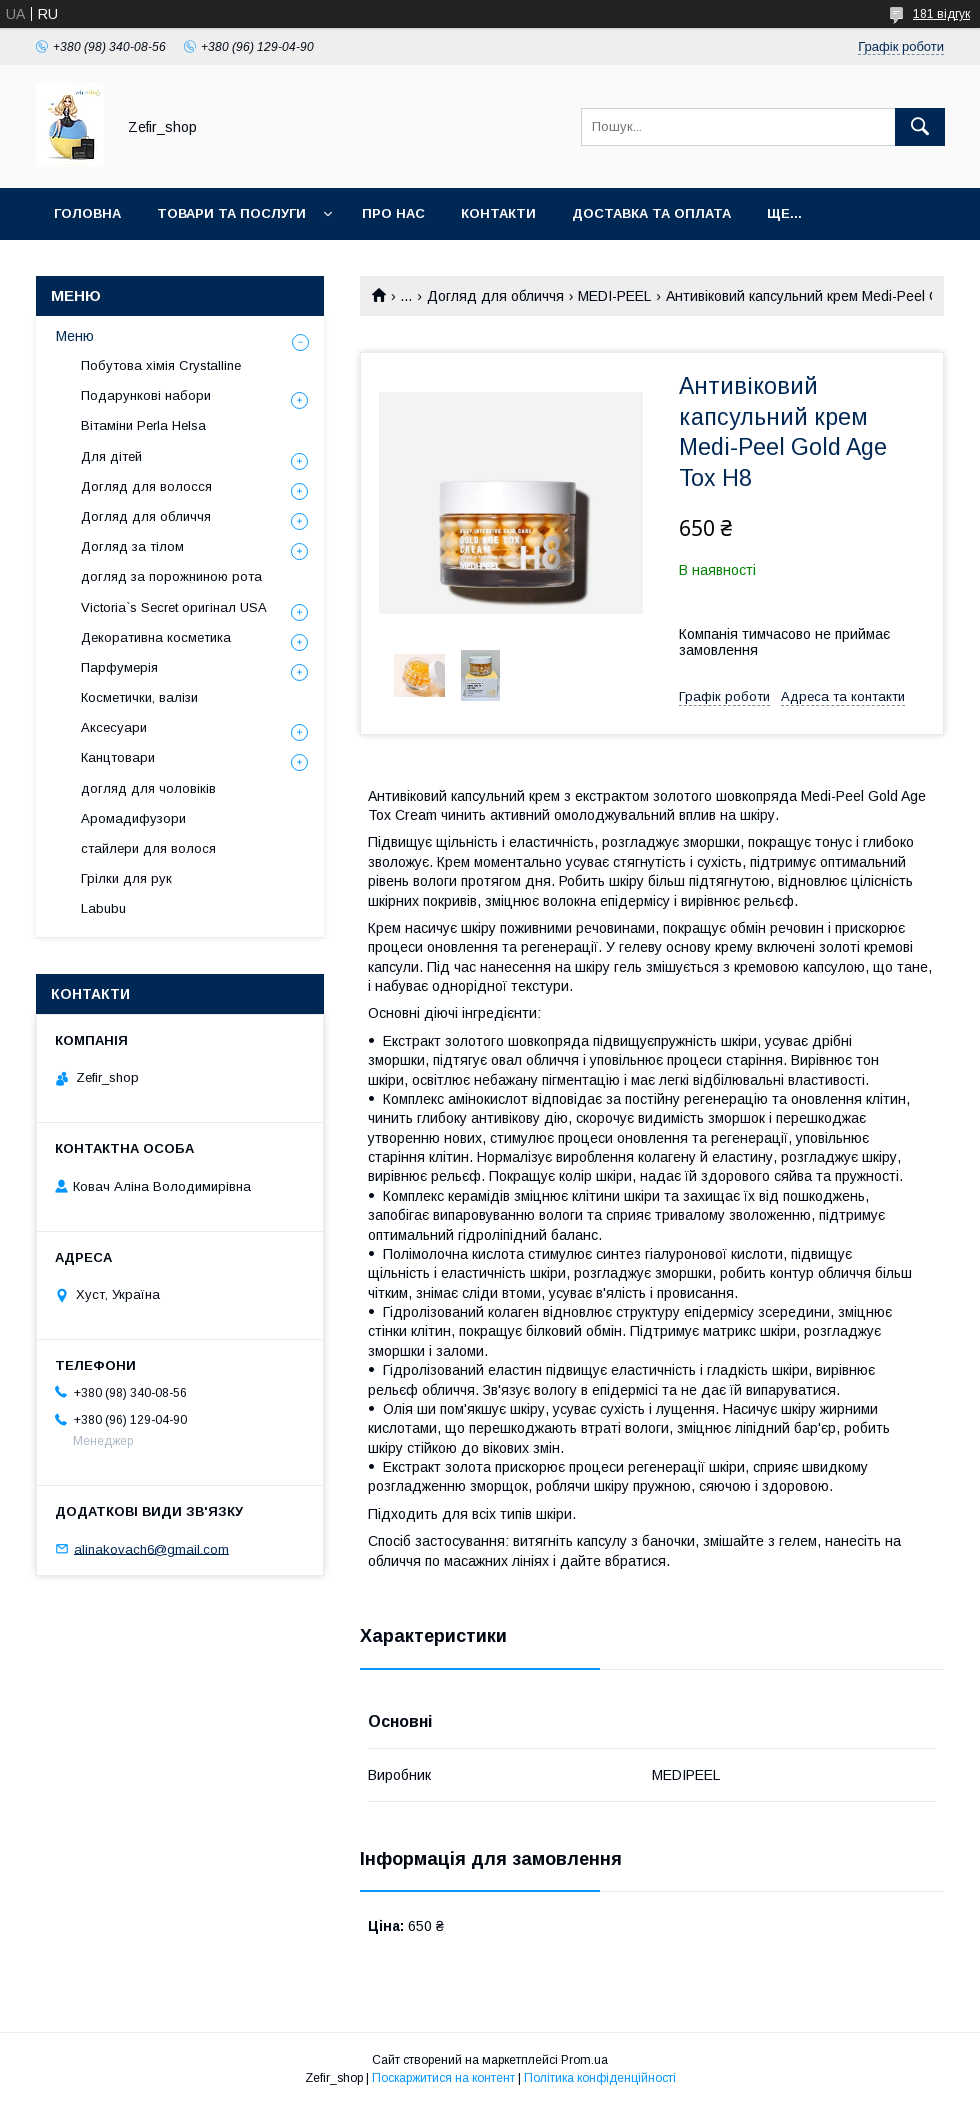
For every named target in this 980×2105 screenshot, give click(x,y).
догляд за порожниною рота (171, 576)
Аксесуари (114, 727)
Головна (87, 213)
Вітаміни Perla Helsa (143, 425)
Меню (75, 336)
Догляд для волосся (146, 486)
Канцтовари (118, 757)
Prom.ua (584, 2060)
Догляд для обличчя (495, 296)
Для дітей (111, 456)
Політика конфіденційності (600, 2078)
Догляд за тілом (132, 546)
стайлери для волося (148, 848)
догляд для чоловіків (148, 788)
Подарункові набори (146, 395)
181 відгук (941, 14)
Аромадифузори (133, 818)
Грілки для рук (126, 878)
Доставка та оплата (651, 213)
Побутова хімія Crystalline (161, 365)
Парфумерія (119, 667)
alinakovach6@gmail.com (151, 1548)
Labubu (103, 908)
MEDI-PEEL (614, 296)
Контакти (498, 213)
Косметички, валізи (139, 697)
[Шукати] (920, 127)
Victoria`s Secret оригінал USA (174, 607)
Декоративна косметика (156, 637)
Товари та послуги (231, 213)
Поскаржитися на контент (443, 2078)
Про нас (393, 213)
